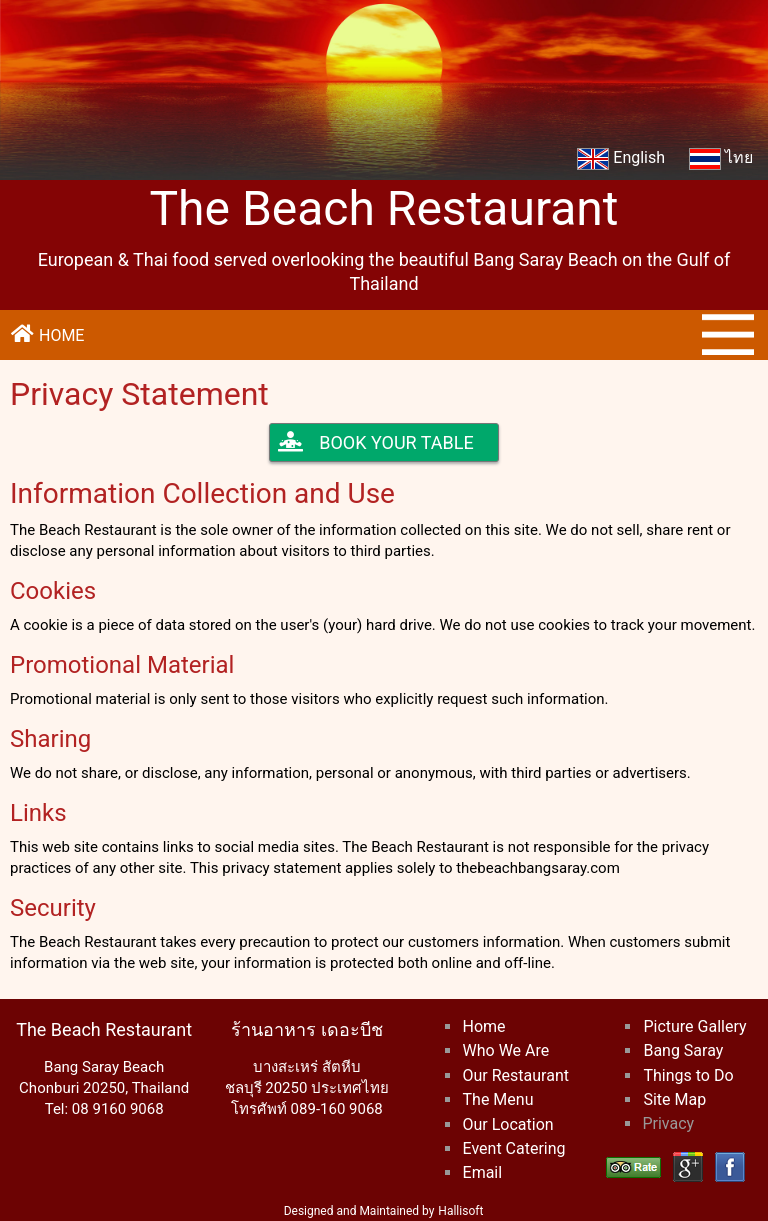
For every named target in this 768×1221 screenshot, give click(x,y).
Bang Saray (683, 1050)
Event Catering (514, 1148)
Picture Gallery (694, 1026)
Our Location (508, 1124)
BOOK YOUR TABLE (376, 442)
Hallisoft (460, 1211)
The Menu (498, 1099)
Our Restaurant (516, 1075)
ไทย (721, 159)
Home (484, 1026)
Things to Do (688, 1075)
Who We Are (506, 1050)
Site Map (674, 1099)
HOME (47, 334)
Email (483, 1172)
